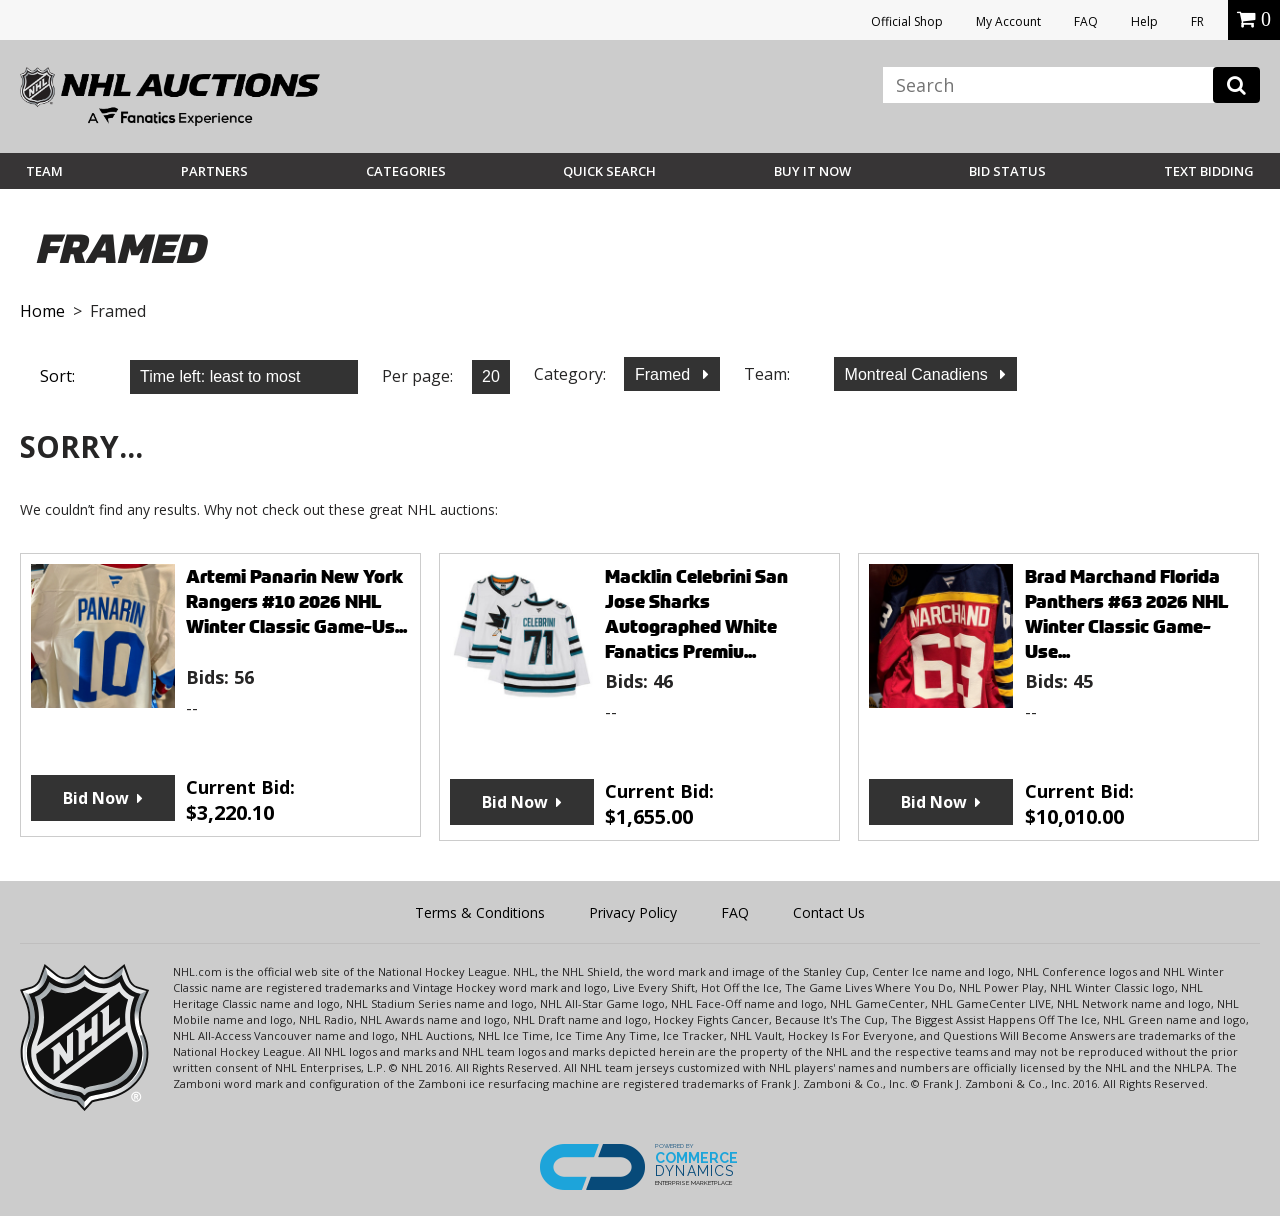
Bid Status (1007, 171)
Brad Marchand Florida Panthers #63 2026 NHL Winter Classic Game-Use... (1127, 614)
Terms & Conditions (480, 912)
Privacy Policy (633, 912)
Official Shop (907, 21)
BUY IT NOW (812, 171)
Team (44, 171)
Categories (406, 171)
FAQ (1086, 21)
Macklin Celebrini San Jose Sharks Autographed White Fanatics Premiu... (696, 614)
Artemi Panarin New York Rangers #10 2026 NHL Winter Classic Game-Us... (296, 601)
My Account (1008, 21)
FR (1197, 21)
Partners (214, 171)
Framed (665, 374)
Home (42, 311)
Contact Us (829, 912)
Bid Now (96, 798)
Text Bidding (1209, 171)
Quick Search (609, 171)
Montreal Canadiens (919, 374)
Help (1144, 21)
